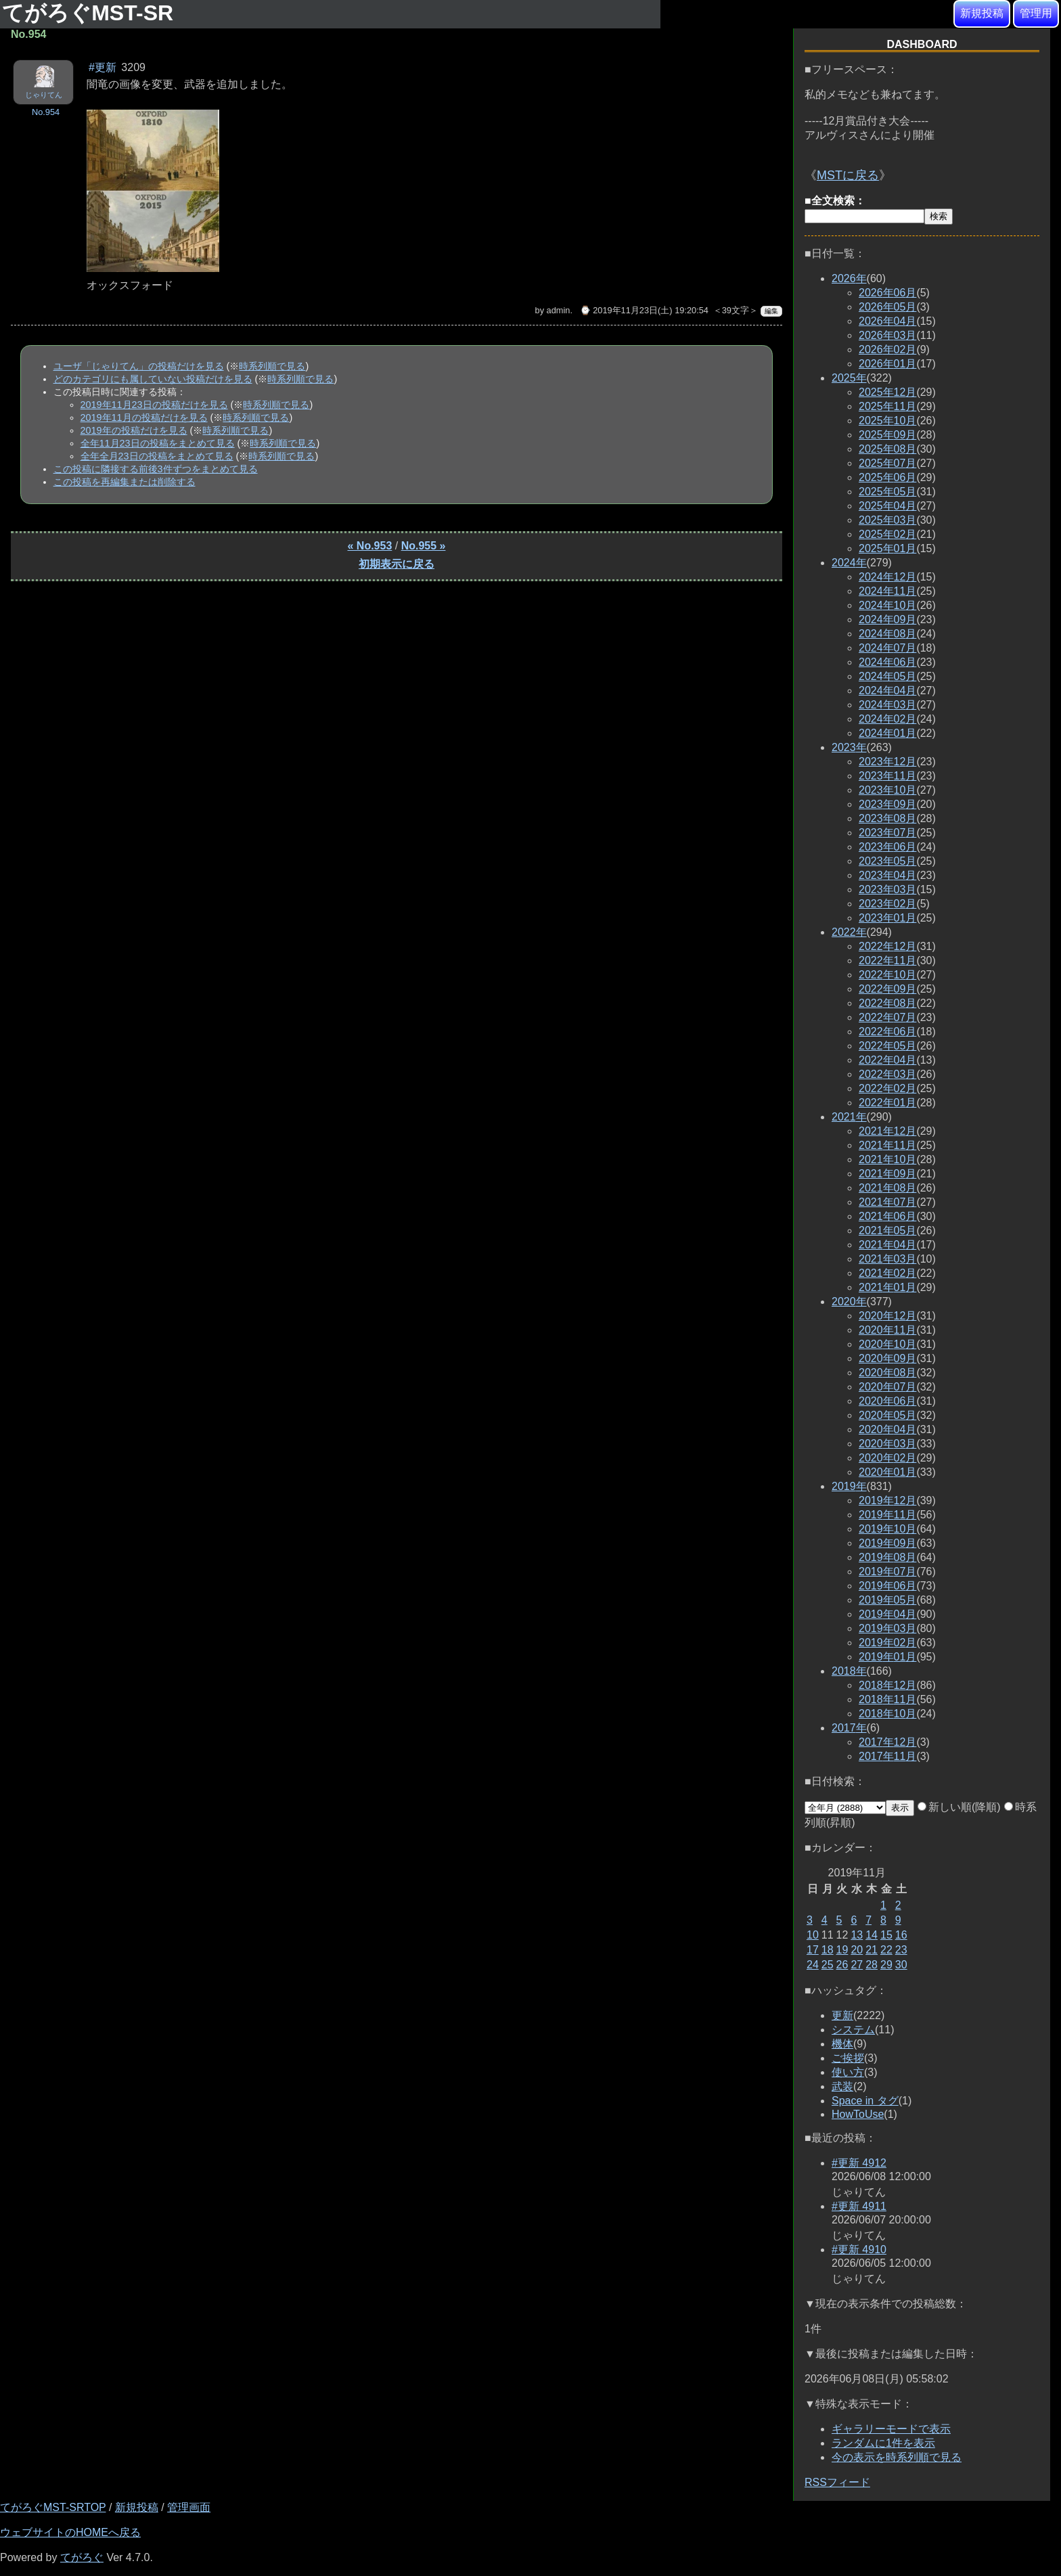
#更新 (102, 67)
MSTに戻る (848, 175)
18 (827, 1950)
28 (871, 1964)
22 (886, 1950)
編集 (771, 311)
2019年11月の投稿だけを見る (144, 417)
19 (842, 1950)
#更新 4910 (859, 2249)
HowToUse (858, 2114)
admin (558, 310)
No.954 (46, 112)
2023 (849, 747)
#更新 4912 (859, 2163)
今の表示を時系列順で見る (897, 2457)
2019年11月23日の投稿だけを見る (154, 404)
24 (813, 1964)
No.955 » (423, 545)
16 (901, 1935)
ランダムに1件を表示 (883, 2443)
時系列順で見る (272, 366)
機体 (842, 2044)
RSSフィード (837, 2482)
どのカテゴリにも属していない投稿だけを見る (152, 379)
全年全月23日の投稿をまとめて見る (157, 456)
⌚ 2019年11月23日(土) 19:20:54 (644, 310)
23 (901, 1950)
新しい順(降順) (959, 1807)
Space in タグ (865, 2100)
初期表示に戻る (396, 564)
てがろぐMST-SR (90, 13)
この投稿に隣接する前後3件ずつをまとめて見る (155, 469)
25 (827, 1964)
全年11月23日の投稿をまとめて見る (158, 443)
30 (901, 1964)
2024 (849, 562)
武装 (842, 2086)
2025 (849, 378)
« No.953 (370, 545)
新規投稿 (981, 13)
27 (857, 1964)
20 (857, 1950)
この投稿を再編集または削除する (124, 481)
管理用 (1036, 13)
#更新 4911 (859, 2206)
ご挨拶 (848, 2058)
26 (842, 1964)
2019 (849, 1486)
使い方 (848, 2072)
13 (857, 1935)
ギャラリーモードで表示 (891, 2429)
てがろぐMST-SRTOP (53, 2507)
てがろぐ (82, 2557)
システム (853, 2029)
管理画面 (188, 2507)
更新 (842, 2015)
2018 (849, 1671)
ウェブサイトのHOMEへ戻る (70, 2532)
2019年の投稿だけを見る (134, 430)
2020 (849, 1301)
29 (886, 1964)
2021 (849, 1117)
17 (813, 1950)
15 (886, 1935)
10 (813, 1935)
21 (871, 1950)
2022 (849, 932)
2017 (849, 1728)
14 (871, 1935)
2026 (849, 278)
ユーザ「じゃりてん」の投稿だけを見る (138, 366)
